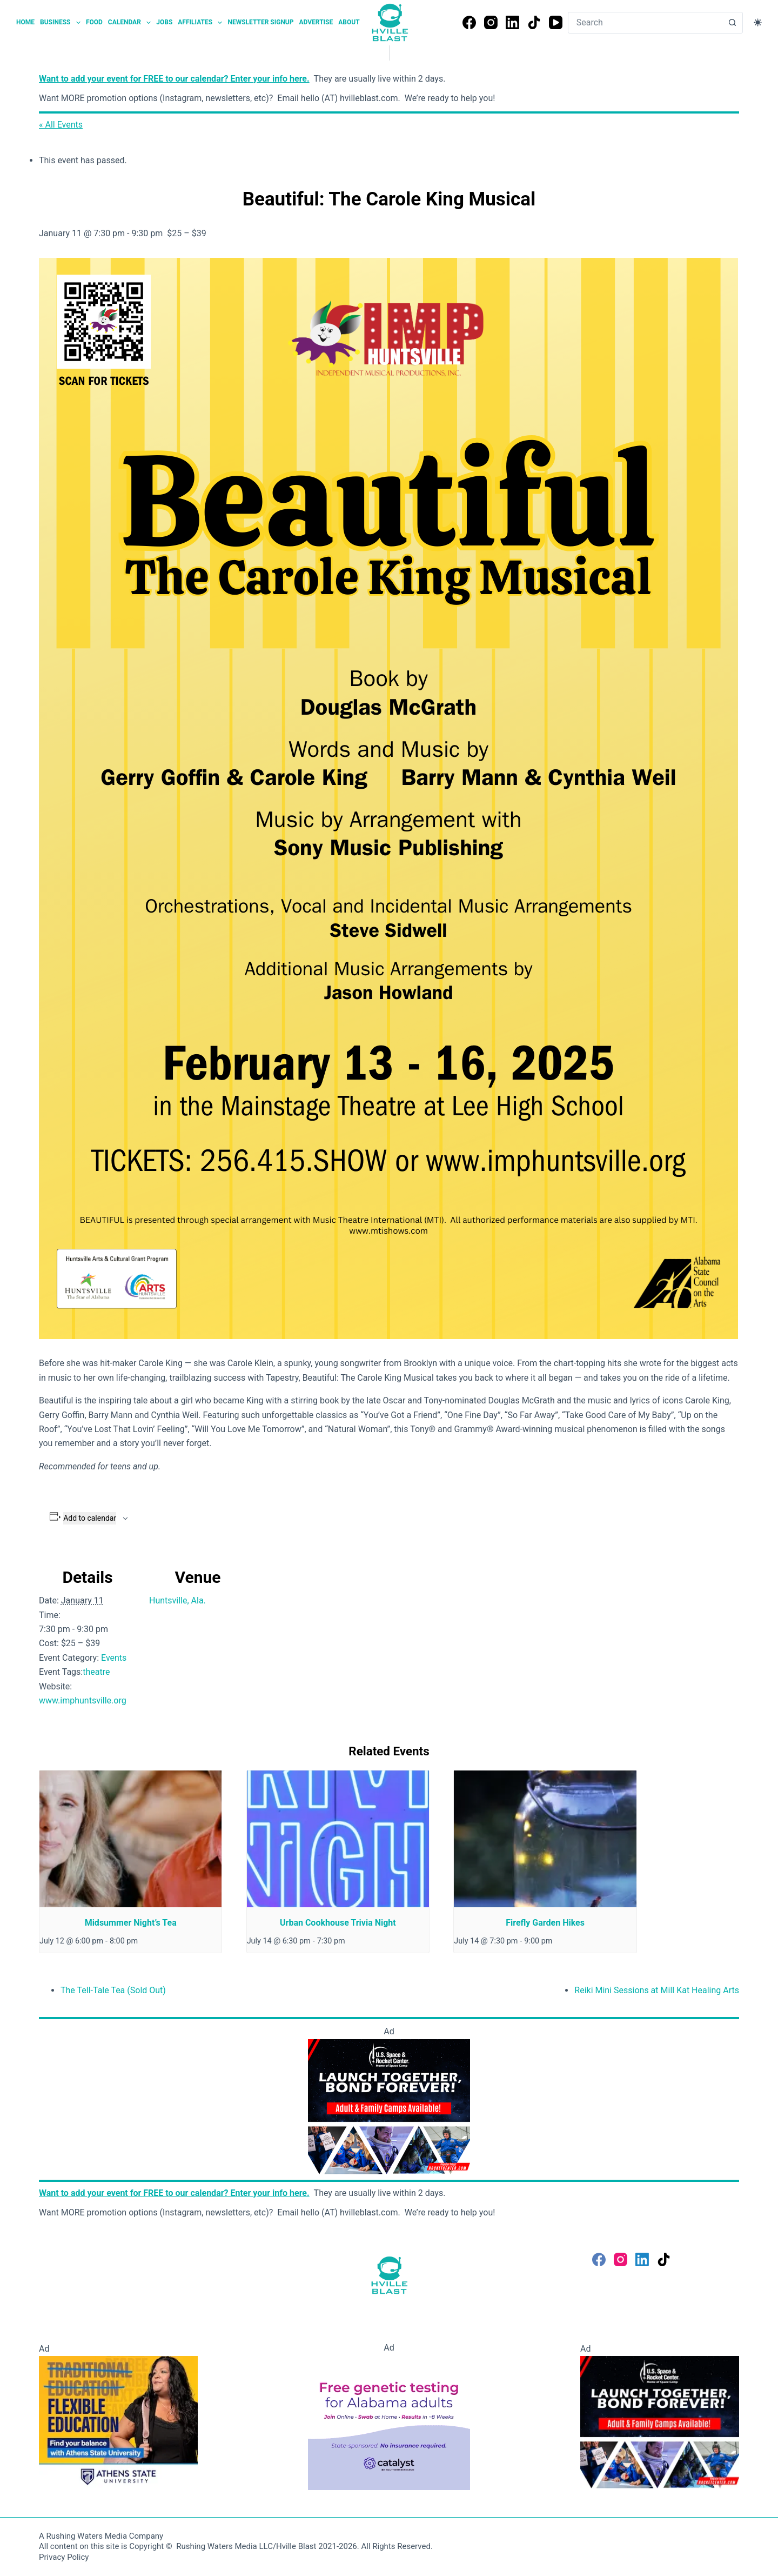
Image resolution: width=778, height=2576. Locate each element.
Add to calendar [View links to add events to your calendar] (89, 1518)
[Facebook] (469, 22)
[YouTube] (555, 22)
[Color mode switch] (758, 22)
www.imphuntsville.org (82, 1700)
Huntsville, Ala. (177, 1600)
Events (113, 1658)
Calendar (130, 22)
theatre (96, 1672)
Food (94, 22)
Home (25, 22)
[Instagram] (491, 22)
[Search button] (732, 22)
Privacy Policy (64, 2557)
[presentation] (130, 1838)
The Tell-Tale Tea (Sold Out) (113, 1990)
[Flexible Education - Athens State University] (118, 2422)
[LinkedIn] (512, 22)
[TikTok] (534, 22)
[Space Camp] (389, 2106)
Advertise (316, 22)
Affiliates (201, 22)
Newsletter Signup (260, 22)
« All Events (61, 124)
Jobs (164, 22)
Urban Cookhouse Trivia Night (338, 1923)
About (348, 22)
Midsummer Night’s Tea (131, 1923)
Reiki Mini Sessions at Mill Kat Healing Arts (656, 1990)
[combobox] (645, 23)
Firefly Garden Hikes (545, 1923)
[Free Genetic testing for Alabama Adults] (389, 2422)
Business (61, 22)
